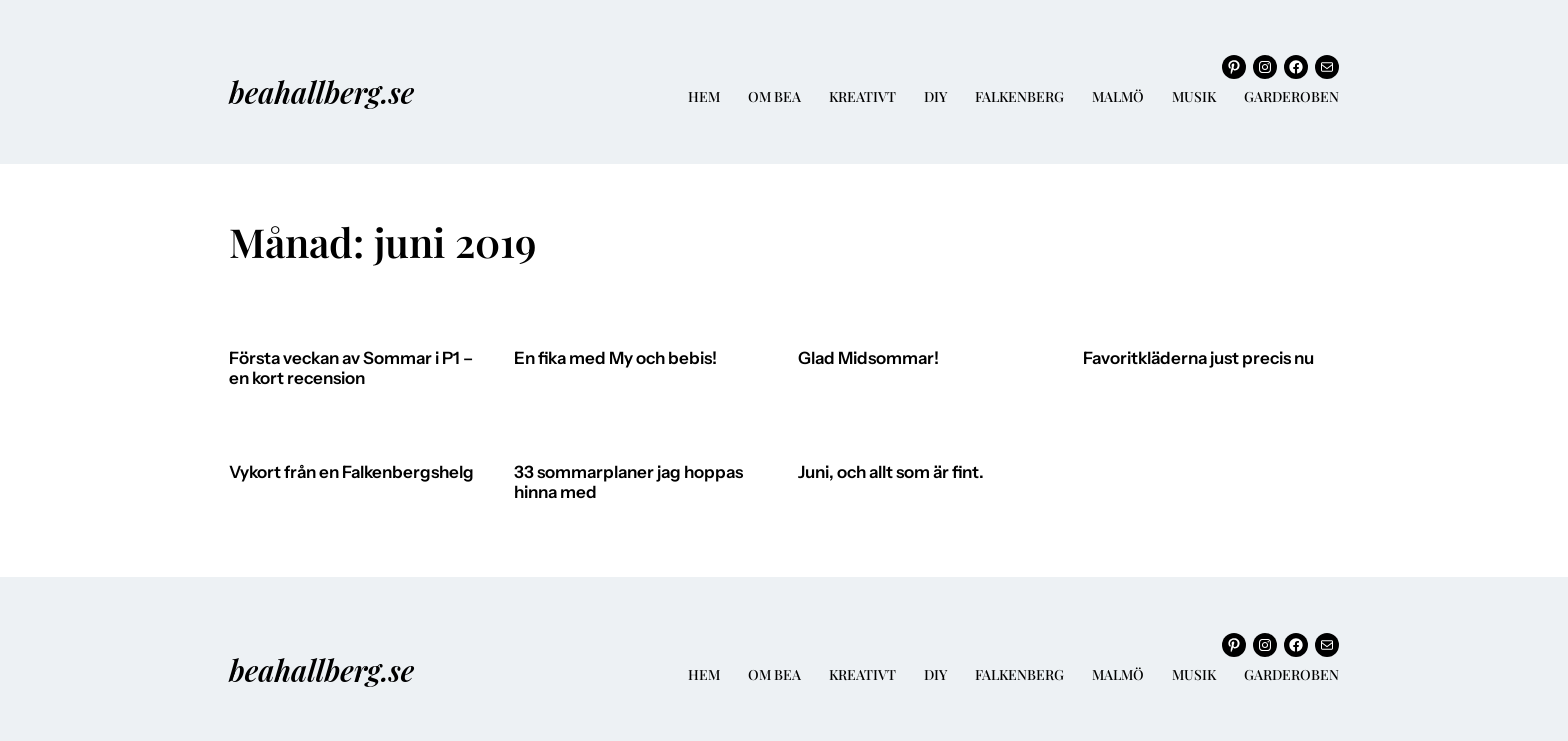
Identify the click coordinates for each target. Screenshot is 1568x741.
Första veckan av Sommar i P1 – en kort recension (351, 368)
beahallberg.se (321, 91)
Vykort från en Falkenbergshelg (351, 472)
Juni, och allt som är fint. (891, 472)
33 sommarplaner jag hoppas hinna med (628, 482)
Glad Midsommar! (868, 358)
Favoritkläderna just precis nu (1198, 358)
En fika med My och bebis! (615, 358)
